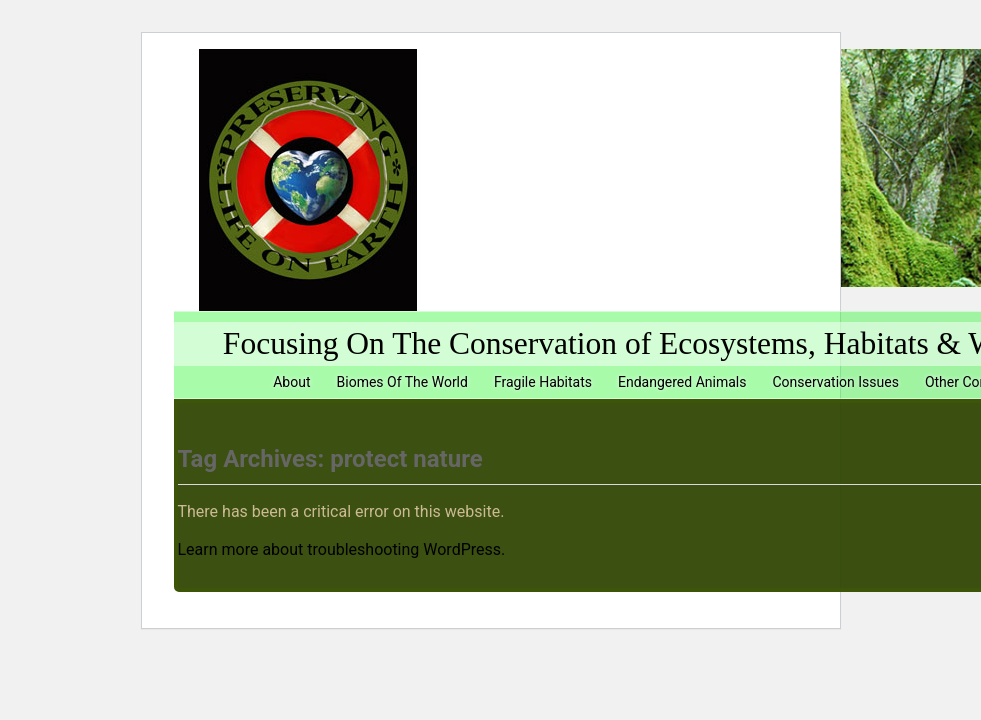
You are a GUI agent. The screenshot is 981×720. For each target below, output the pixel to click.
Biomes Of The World (402, 382)
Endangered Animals (682, 382)
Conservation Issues (835, 382)
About (291, 382)
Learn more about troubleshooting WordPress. (342, 549)
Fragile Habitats (543, 382)
